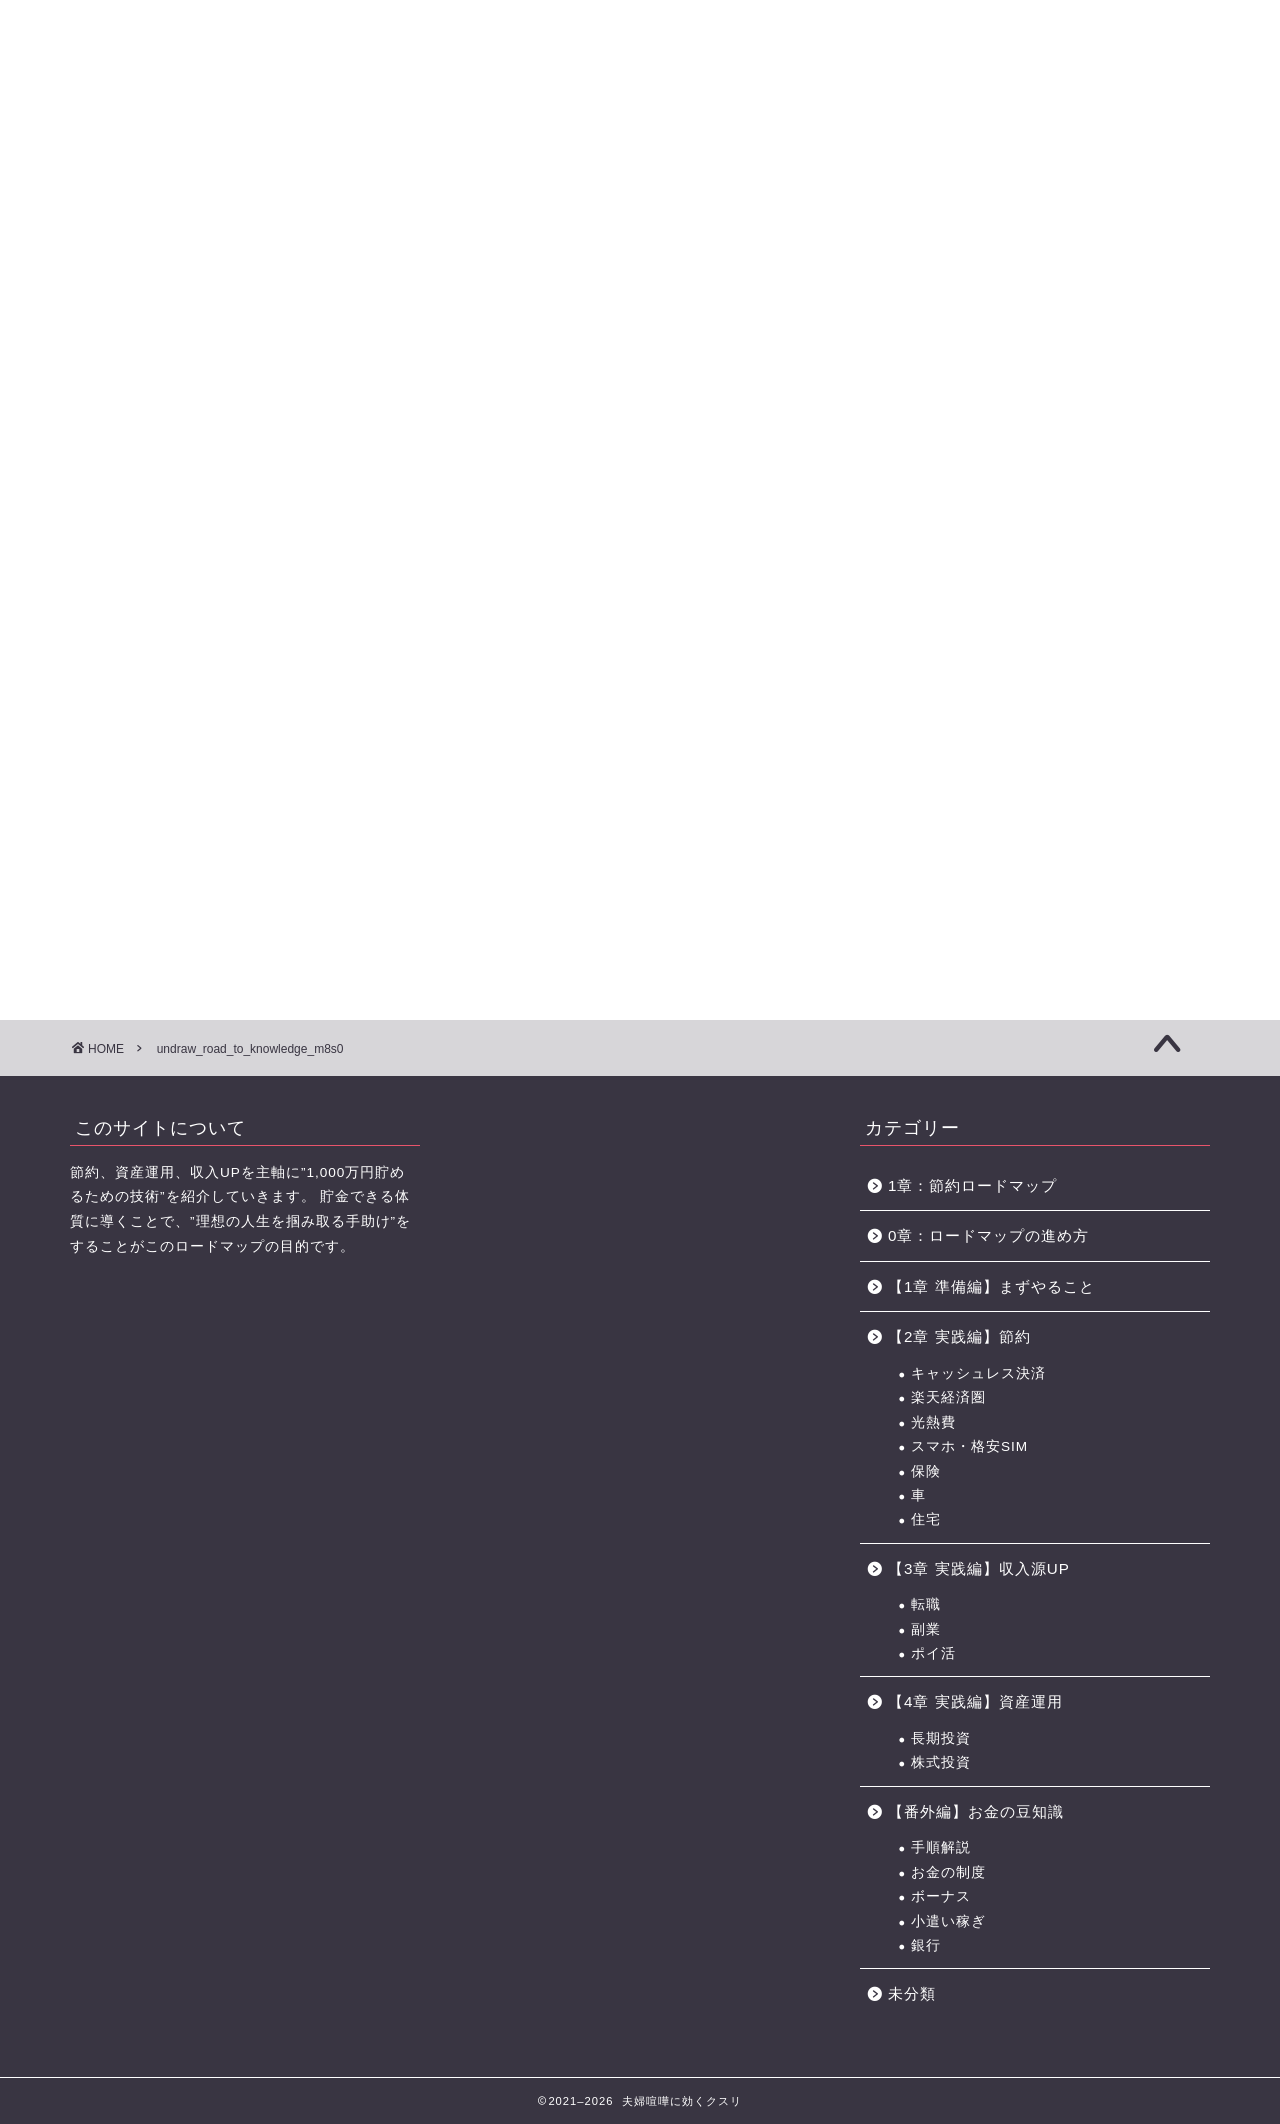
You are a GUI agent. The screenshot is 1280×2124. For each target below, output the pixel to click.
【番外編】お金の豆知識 (976, 1811)
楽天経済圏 (948, 1397)
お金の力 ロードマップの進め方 (833, 138)
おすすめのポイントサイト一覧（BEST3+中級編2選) (984, 138)
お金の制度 (948, 1872)
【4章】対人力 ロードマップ (698, 138)
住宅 (926, 1519)
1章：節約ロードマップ (980, 1185)
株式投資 (941, 1762)
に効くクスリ (640, 50)
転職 (926, 1604)
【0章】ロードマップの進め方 (140, 138)
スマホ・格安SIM (969, 1446)
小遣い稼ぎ (948, 1921)
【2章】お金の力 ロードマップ (419, 138)
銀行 (926, 1945)
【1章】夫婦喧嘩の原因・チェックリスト (280, 138)
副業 (926, 1629)
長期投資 (941, 1738)
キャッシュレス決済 (978, 1373)
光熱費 (933, 1422)
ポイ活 (933, 1653)
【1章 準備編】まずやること (991, 1286)
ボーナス (941, 1896)
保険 (926, 1471)
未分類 (912, 1993)
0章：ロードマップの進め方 (988, 1235)
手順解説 (941, 1847)
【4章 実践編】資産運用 (975, 1701)
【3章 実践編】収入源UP (979, 1568)
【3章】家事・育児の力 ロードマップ (559, 138)
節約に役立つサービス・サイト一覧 (1140, 138)
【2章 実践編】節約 (959, 1336)
